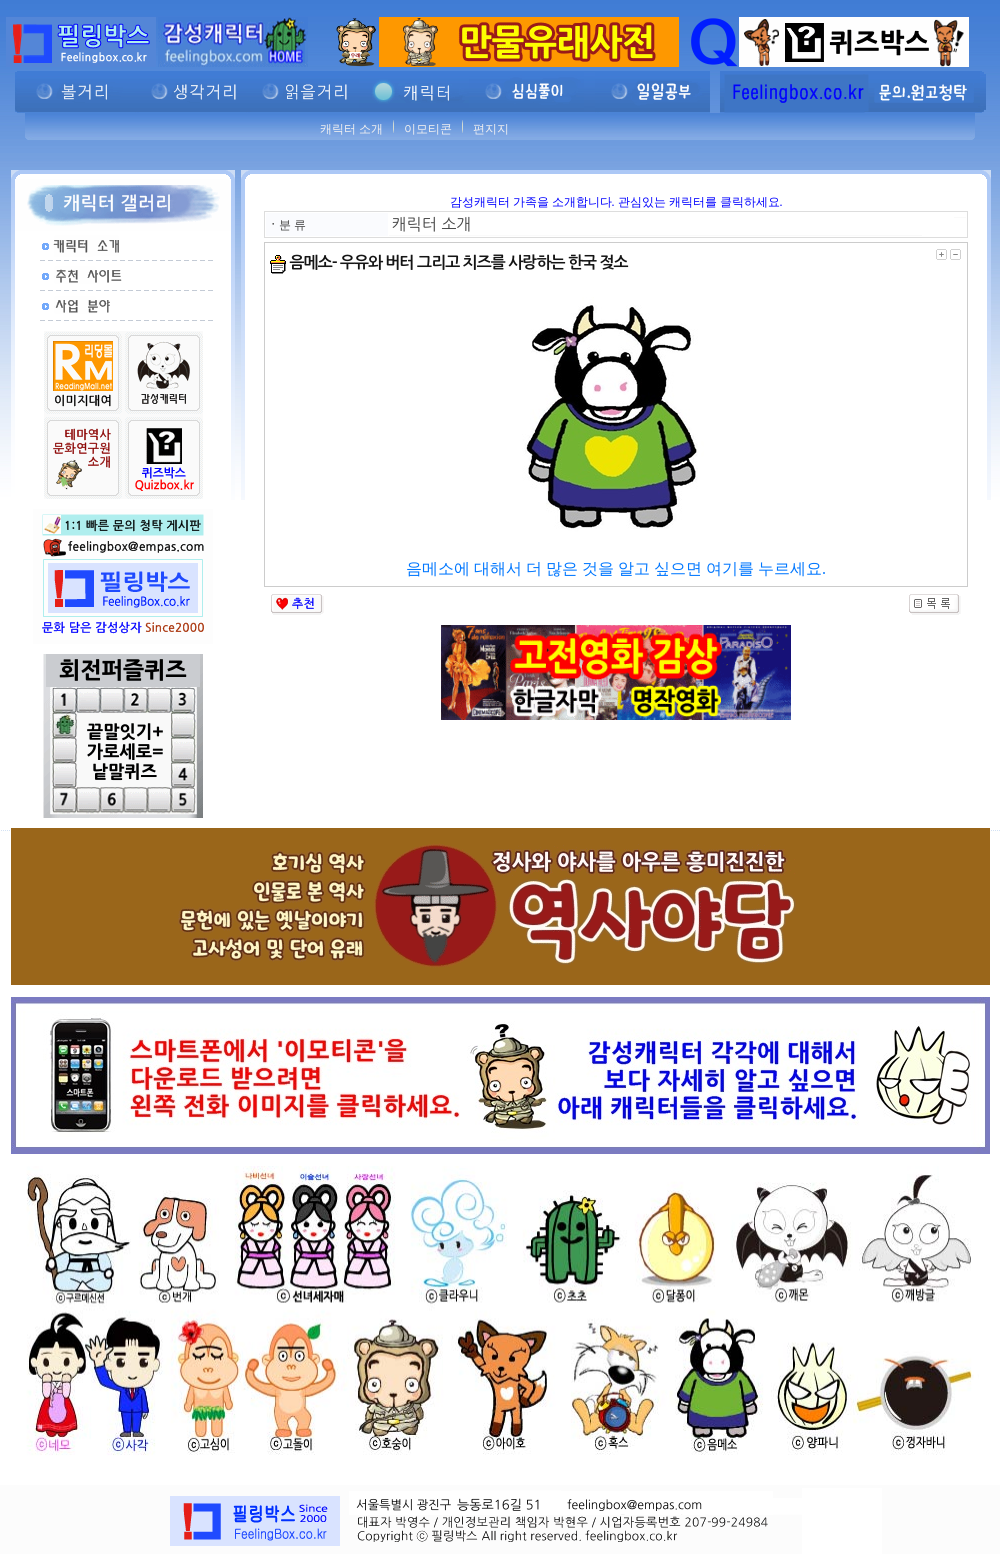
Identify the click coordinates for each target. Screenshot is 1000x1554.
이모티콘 (428, 129)
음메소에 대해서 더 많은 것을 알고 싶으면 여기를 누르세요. (616, 568)
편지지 (491, 129)
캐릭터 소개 (351, 129)
